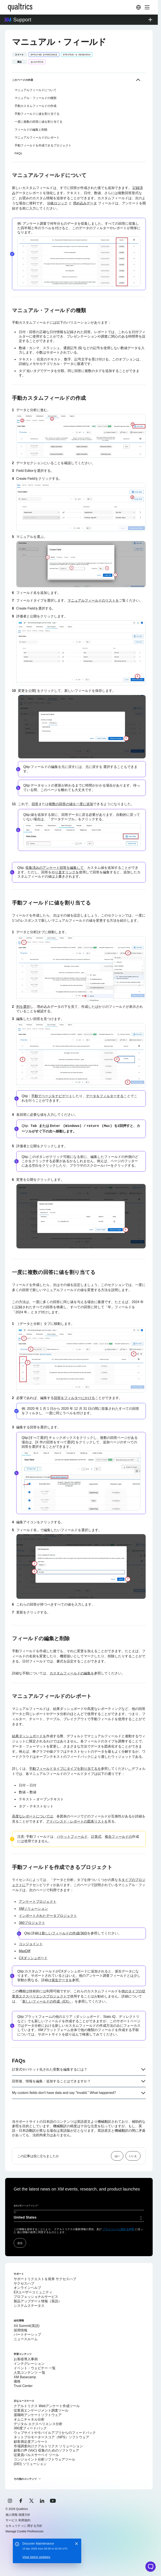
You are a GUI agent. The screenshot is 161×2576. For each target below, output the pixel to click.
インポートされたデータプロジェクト (48, 1916)
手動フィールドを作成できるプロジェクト (43, 145)
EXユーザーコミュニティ (33, 2292)
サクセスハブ (24, 2283)
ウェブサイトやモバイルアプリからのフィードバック (55, 2432)
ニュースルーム (26, 2339)
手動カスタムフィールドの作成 (35, 106)
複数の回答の (59, 804)
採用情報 (20, 2330)
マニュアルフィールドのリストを (93, 600)
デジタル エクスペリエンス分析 (38, 2424)
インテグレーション (29, 2363)
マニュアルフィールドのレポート (37, 137)
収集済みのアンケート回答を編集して (54, 867)
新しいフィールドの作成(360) (64, 1933)
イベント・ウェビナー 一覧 (35, 2368)
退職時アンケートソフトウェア (38, 2415)
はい (117, 2156)
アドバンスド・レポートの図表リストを (77, 1821)
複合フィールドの (118, 1836)
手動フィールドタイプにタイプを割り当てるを (65, 1768)
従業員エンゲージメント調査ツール (41, 2410)
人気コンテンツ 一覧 (29, 2372)
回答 (35, 804)
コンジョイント (31, 1944)
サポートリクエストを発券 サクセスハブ (45, 2279)
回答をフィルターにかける (74, 1398)
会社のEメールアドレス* (26, 2205)
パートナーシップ (27, 2334)
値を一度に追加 (81, 804)
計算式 (96, 1836)
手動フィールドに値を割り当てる (37, 113)
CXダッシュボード (33, 1958)
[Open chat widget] (150, 2566)
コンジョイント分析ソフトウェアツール (44, 2459)
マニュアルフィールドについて (35, 90)
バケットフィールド (72, 1836)
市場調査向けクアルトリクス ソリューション (48, 2446)
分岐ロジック (57, 203)
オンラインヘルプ (27, 2288)
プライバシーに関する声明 (118, 2229)
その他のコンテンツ (25, 2478)
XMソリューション (33, 1908)
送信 (19, 2243)
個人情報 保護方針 (18, 2514)
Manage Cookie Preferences (24, 2531)
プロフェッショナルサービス (36, 2296)
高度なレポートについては (32, 1816)
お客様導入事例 (26, 2359)
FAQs (18, 153)
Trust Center (23, 2386)
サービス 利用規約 (18, 2520)
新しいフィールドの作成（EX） (46, 2001)
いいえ (133, 2156)
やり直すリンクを (65, 872)
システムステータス (29, 2305)
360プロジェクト (32, 1923)
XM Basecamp (25, 2377)
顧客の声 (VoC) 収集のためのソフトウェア (46, 2450)
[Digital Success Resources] (138, 7)
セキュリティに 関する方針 (24, 2525)
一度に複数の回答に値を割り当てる (38, 121)
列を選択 (23, 1006)
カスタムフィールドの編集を (72, 1673)
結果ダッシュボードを (29, 1736)
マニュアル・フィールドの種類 (35, 98)
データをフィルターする (105, 1096)
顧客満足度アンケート (31, 2441)
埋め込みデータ (85, 203)
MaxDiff (24, 1951)
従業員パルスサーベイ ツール (36, 2455)
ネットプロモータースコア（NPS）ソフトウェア (51, 2437)
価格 (17, 2381)
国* (15, 2212)
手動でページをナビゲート (51, 1096)
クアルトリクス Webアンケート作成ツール (47, 2406)
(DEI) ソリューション (30, 2464)
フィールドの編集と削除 (31, 129)
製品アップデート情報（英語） (38, 2301)
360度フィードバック (30, 2428)
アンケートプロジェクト (37, 1901)
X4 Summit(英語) (27, 2326)
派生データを (62, 1980)
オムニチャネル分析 (29, 2419)
